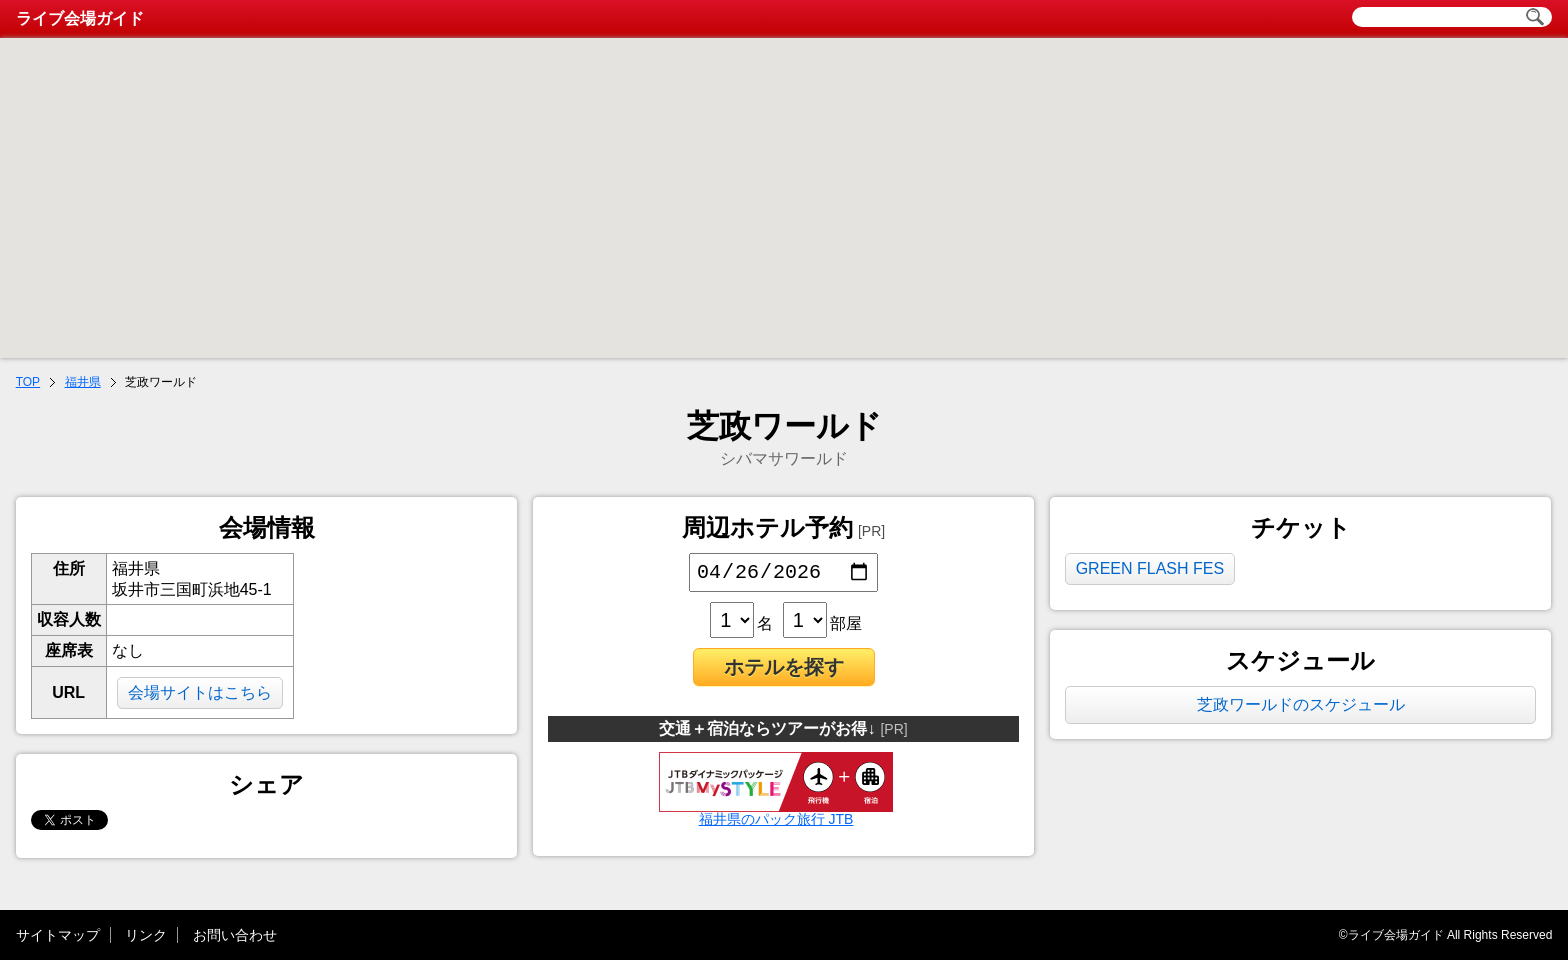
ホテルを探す (784, 671)
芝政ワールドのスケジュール (1301, 704)
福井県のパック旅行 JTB (776, 816)
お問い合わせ (235, 935)
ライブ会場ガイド (80, 18)
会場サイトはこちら (200, 692)
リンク (146, 935)
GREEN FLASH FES (1150, 568)
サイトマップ (58, 935)
